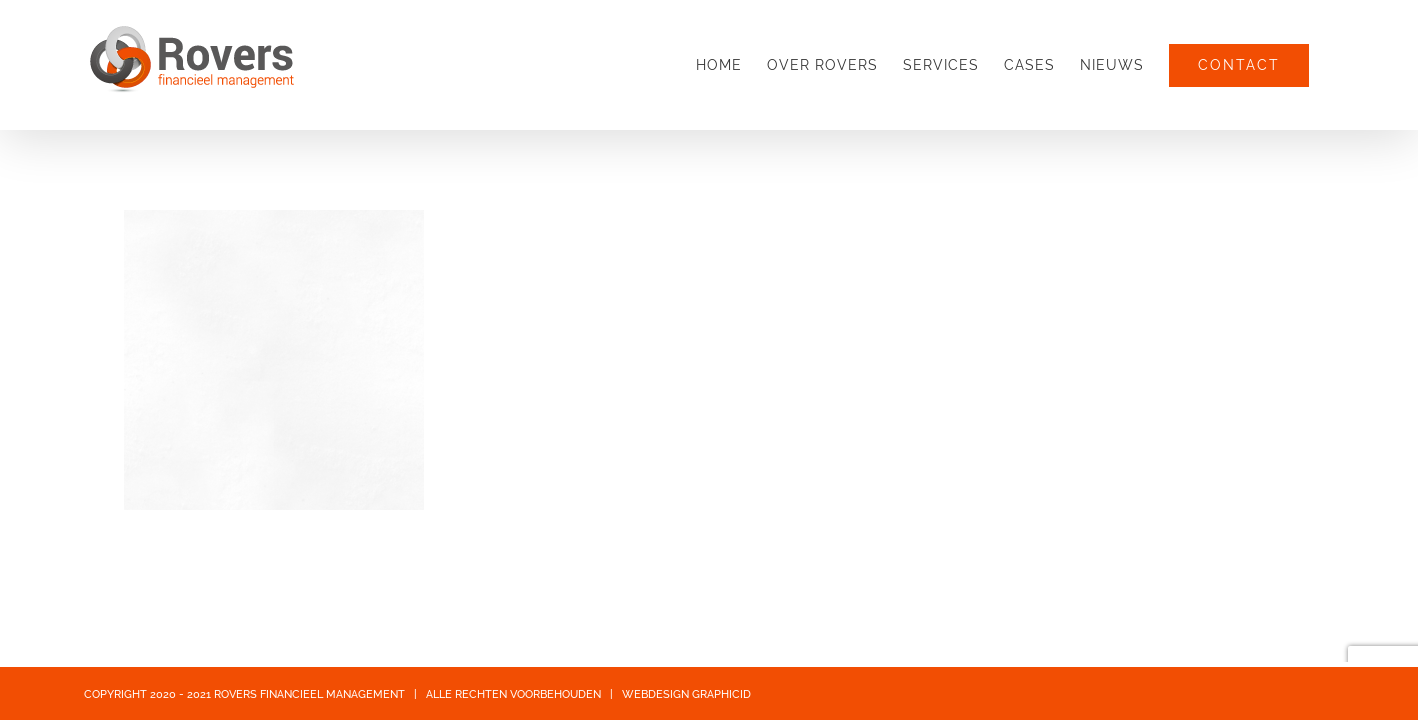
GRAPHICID (721, 694)
